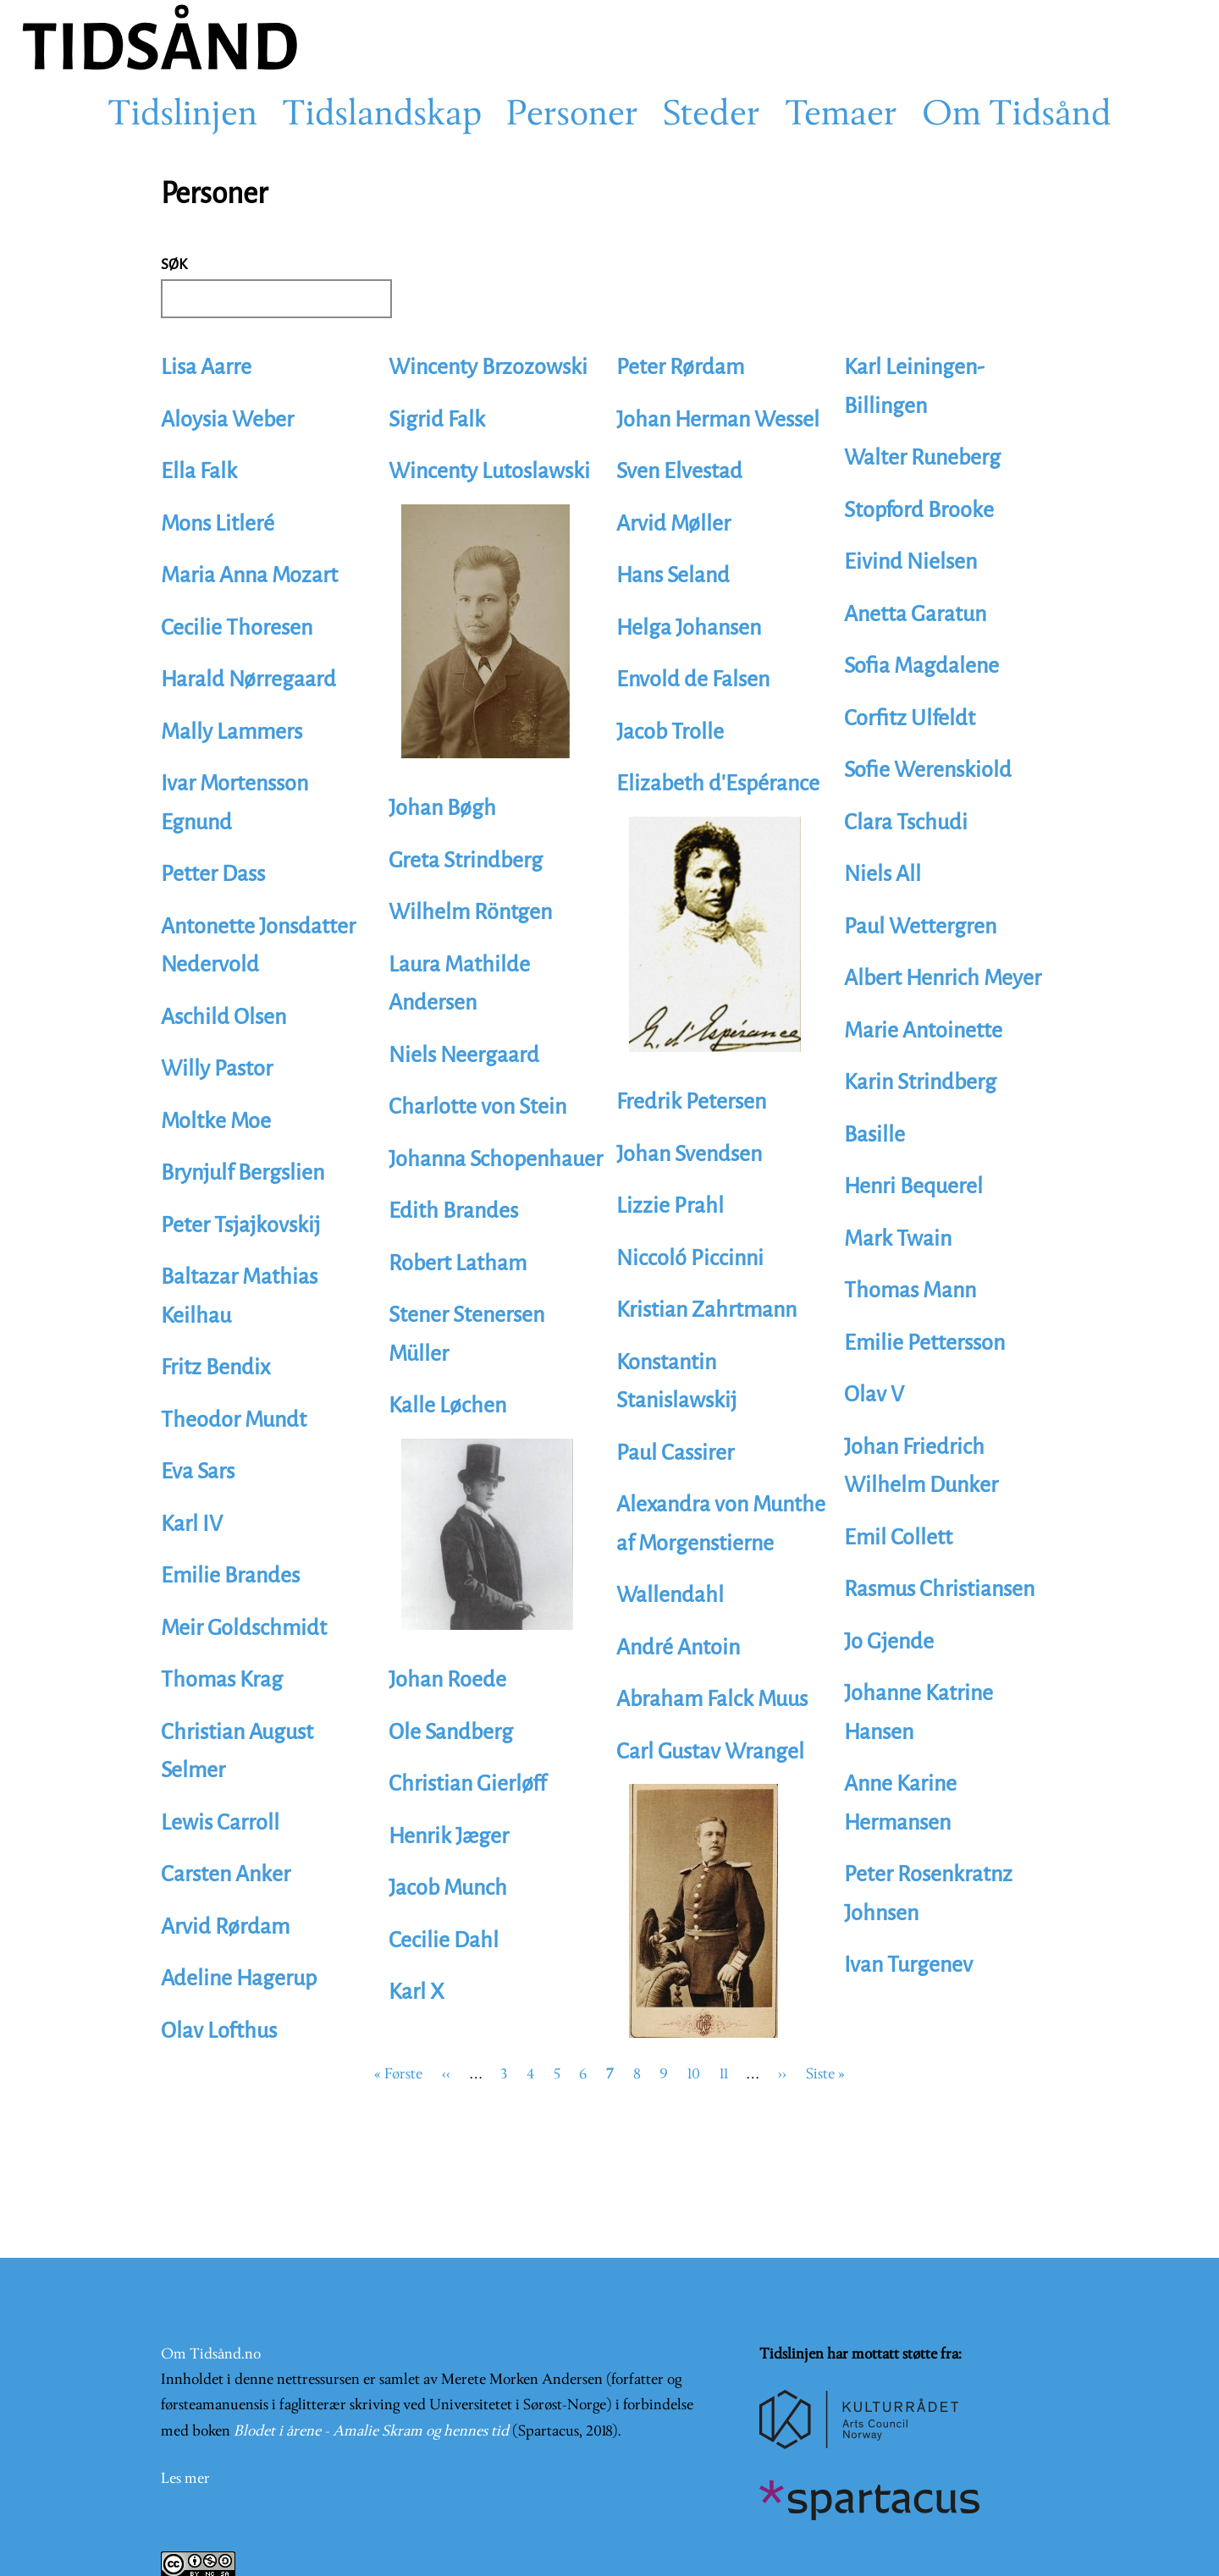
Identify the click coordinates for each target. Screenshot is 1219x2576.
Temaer (841, 116)
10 (693, 2075)
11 (724, 2075)
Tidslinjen (182, 116)
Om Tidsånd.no (211, 2355)
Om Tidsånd (1016, 116)
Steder (711, 116)
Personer (572, 116)
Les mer (185, 2479)
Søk (174, 264)
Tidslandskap (382, 116)
